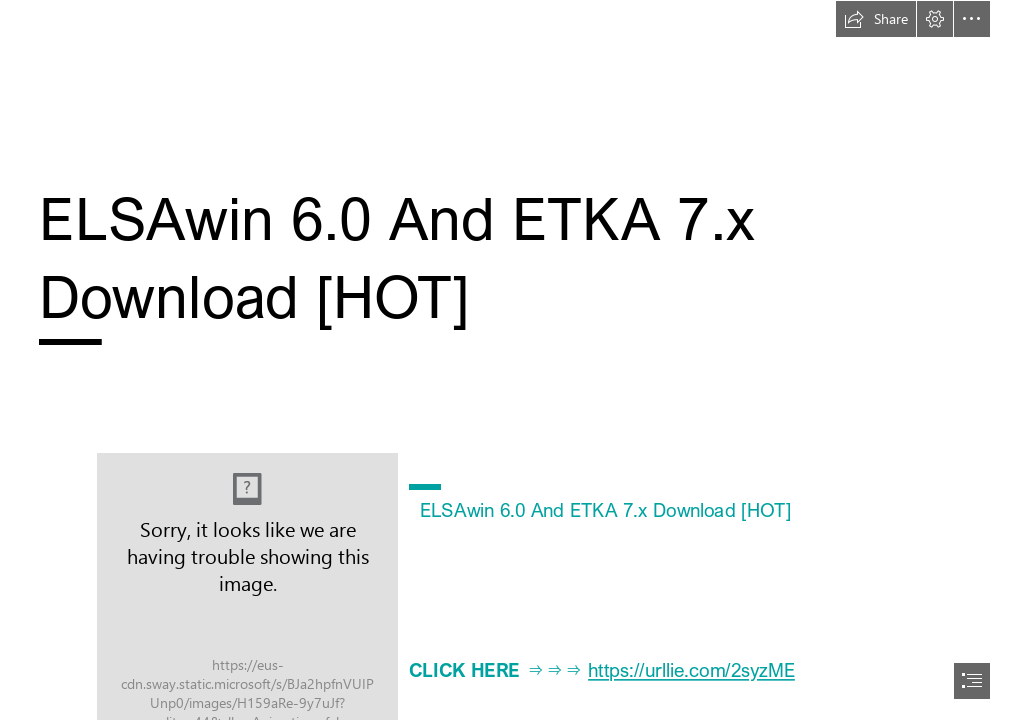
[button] (876, 19)
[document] (505, 360)
